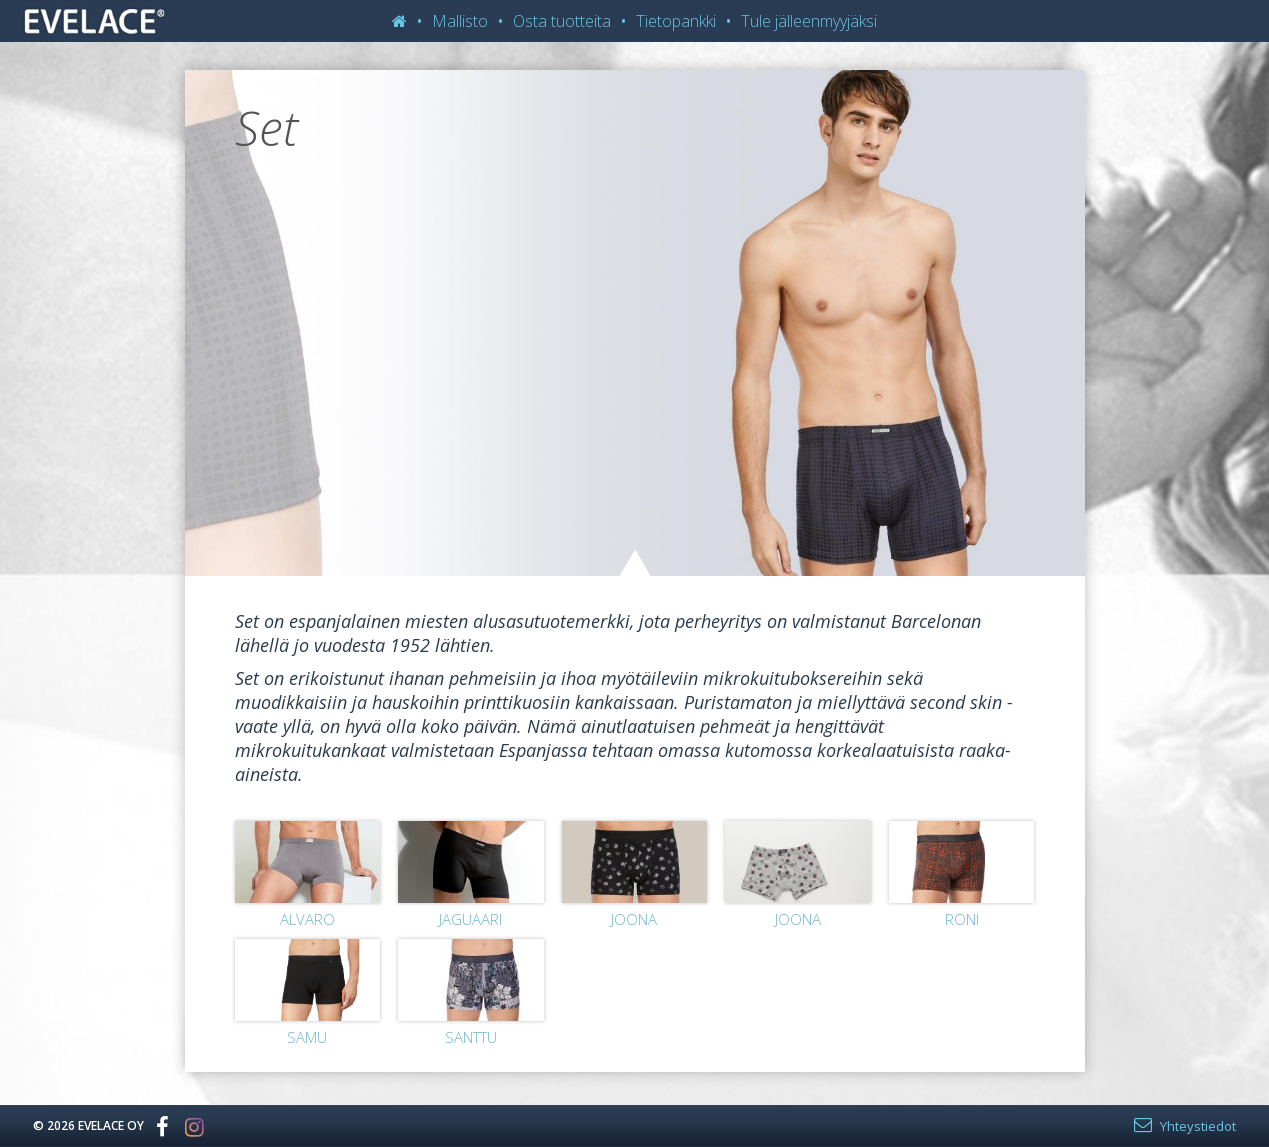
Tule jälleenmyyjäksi (809, 21)
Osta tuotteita (562, 21)
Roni (962, 919)
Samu (307, 1037)
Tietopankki (676, 21)
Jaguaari (470, 919)
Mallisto (460, 21)
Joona (634, 919)
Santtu (471, 1037)
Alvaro (307, 919)
